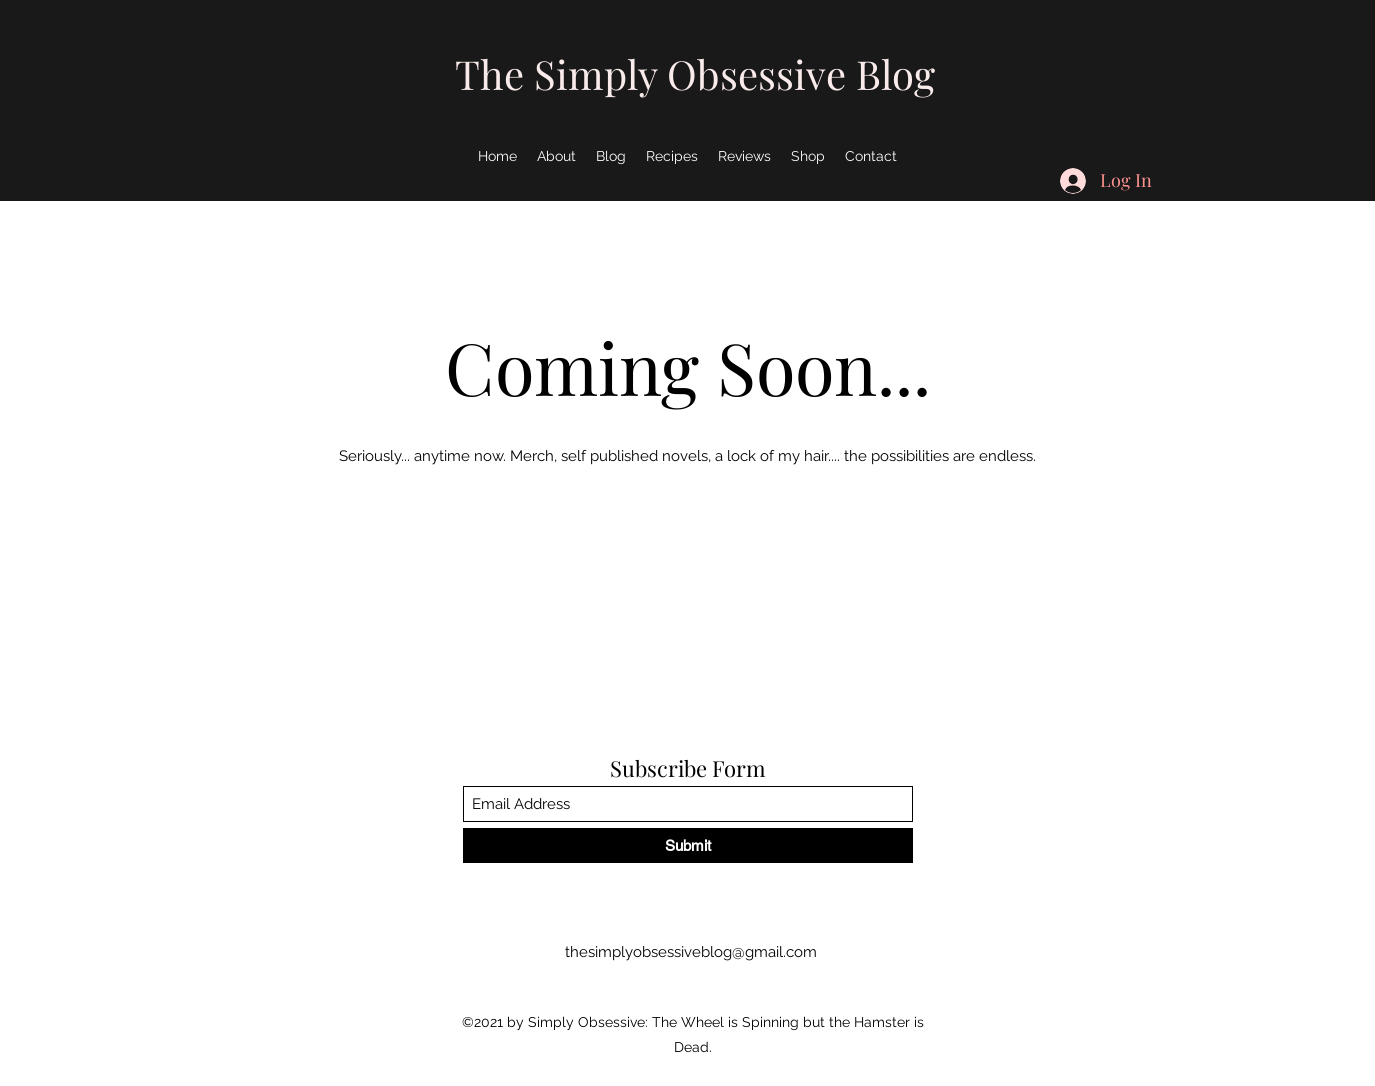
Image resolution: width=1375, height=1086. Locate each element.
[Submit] (688, 845)
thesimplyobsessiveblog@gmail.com (691, 952)
